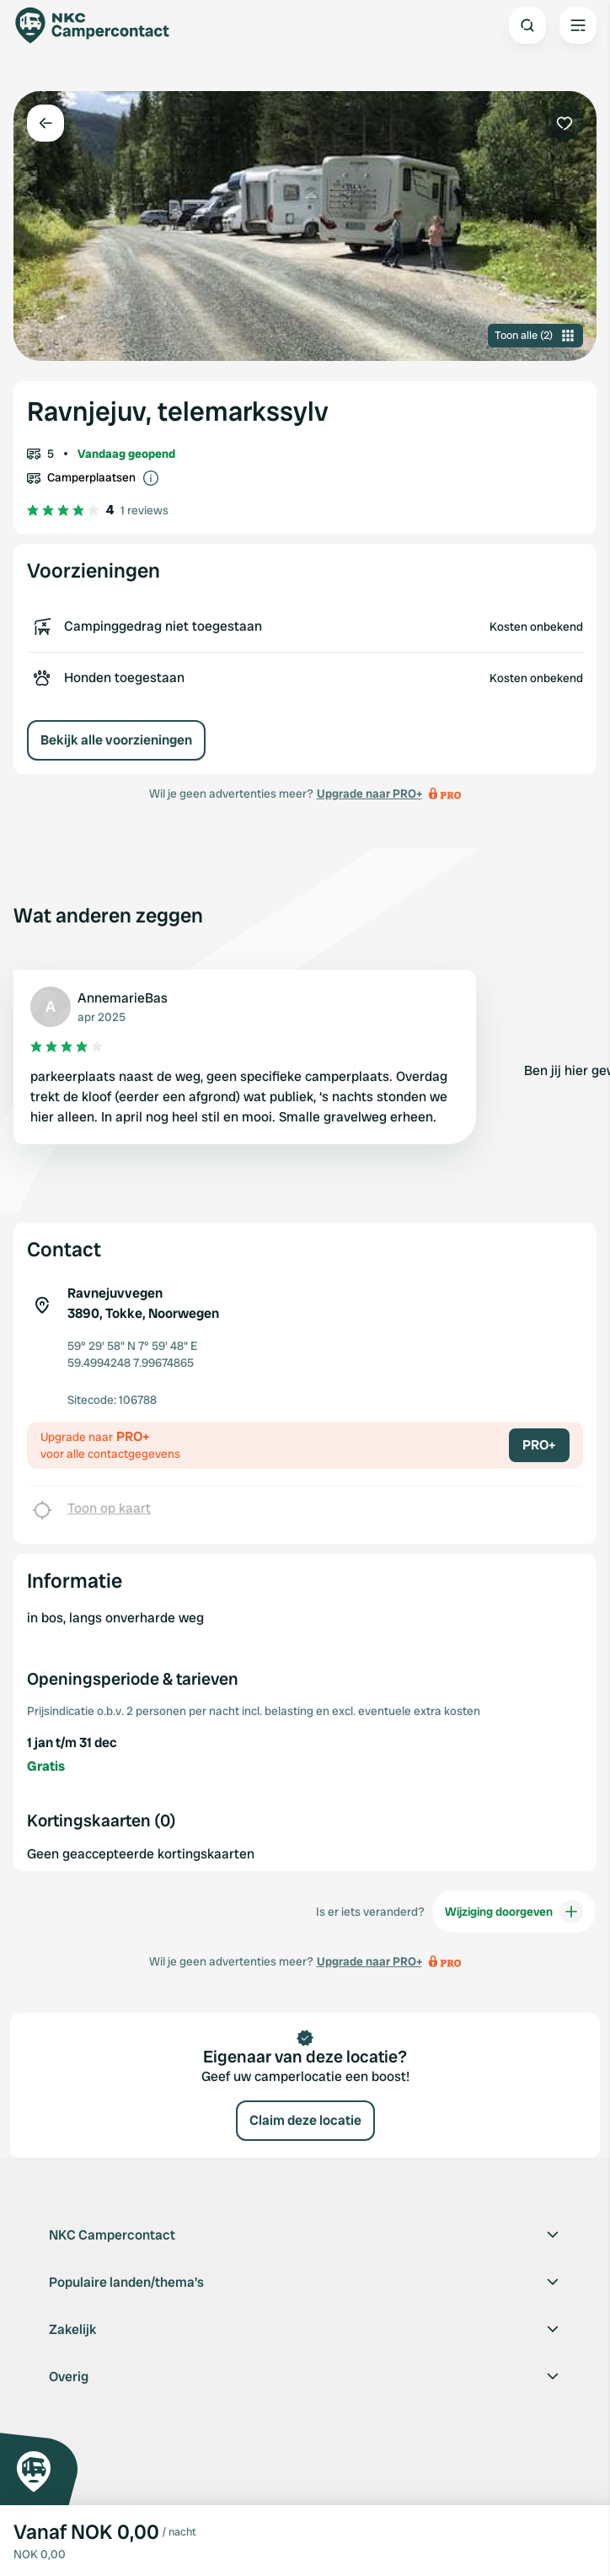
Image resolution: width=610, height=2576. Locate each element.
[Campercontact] (101, 25)
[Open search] (527, 25)
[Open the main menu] (578, 25)
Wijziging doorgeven (514, 1911)
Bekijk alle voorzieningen (116, 740)
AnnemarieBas (123, 998)
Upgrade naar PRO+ (369, 793)
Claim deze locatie (305, 2120)
